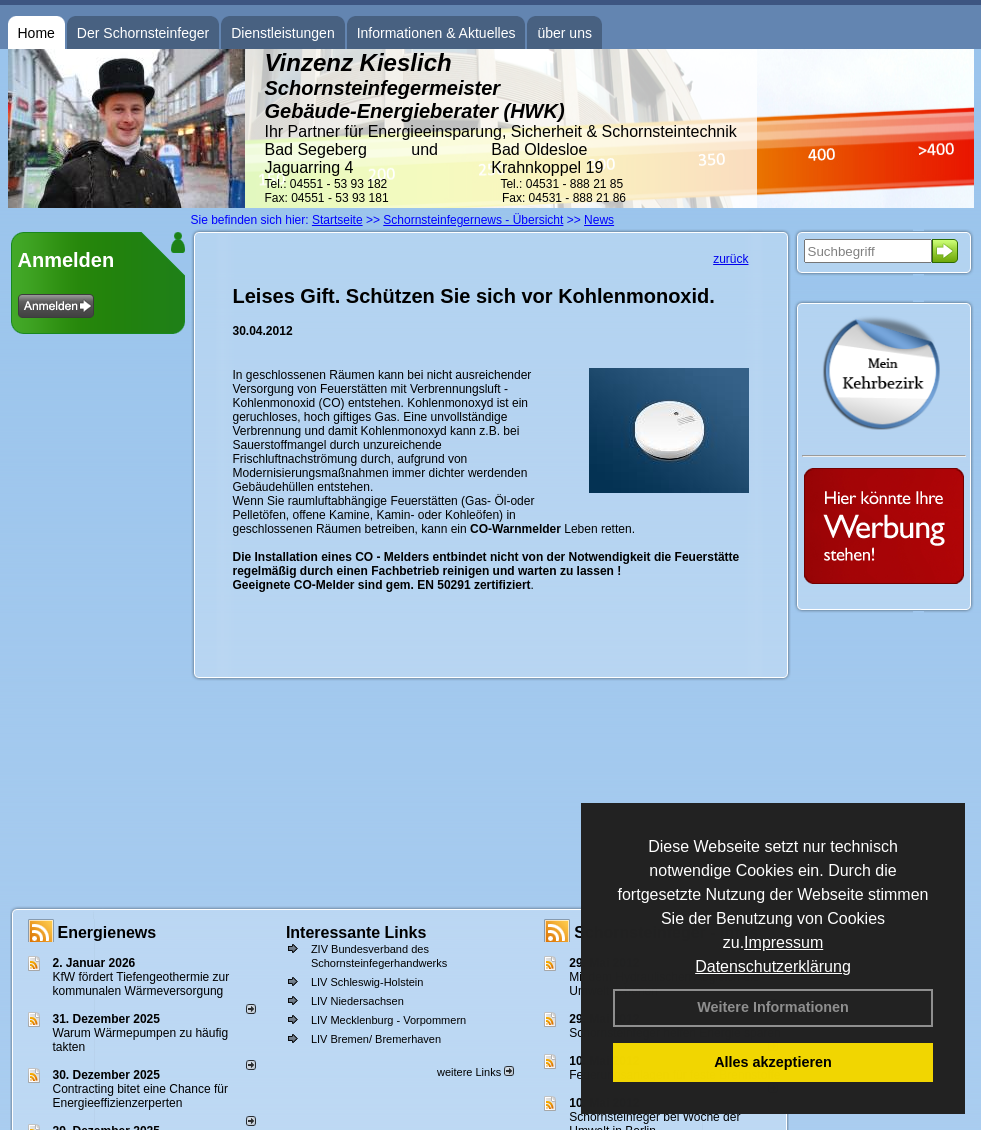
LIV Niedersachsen (357, 1001)
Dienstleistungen (283, 33)
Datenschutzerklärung (773, 966)
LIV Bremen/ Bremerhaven (376, 1039)
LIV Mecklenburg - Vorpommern (388, 1020)
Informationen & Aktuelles (436, 33)
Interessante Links (356, 932)
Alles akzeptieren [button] (773, 1062)
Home (36, 33)
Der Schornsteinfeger (143, 33)
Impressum (783, 942)
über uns (564, 33)
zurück (730, 259)
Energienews (107, 932)
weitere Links (475, 1072)
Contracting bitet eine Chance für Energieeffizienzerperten (140, 1096)
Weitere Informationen (773, 1007)
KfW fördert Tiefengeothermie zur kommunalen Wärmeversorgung (141, 984)
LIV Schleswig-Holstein (367, 982)
